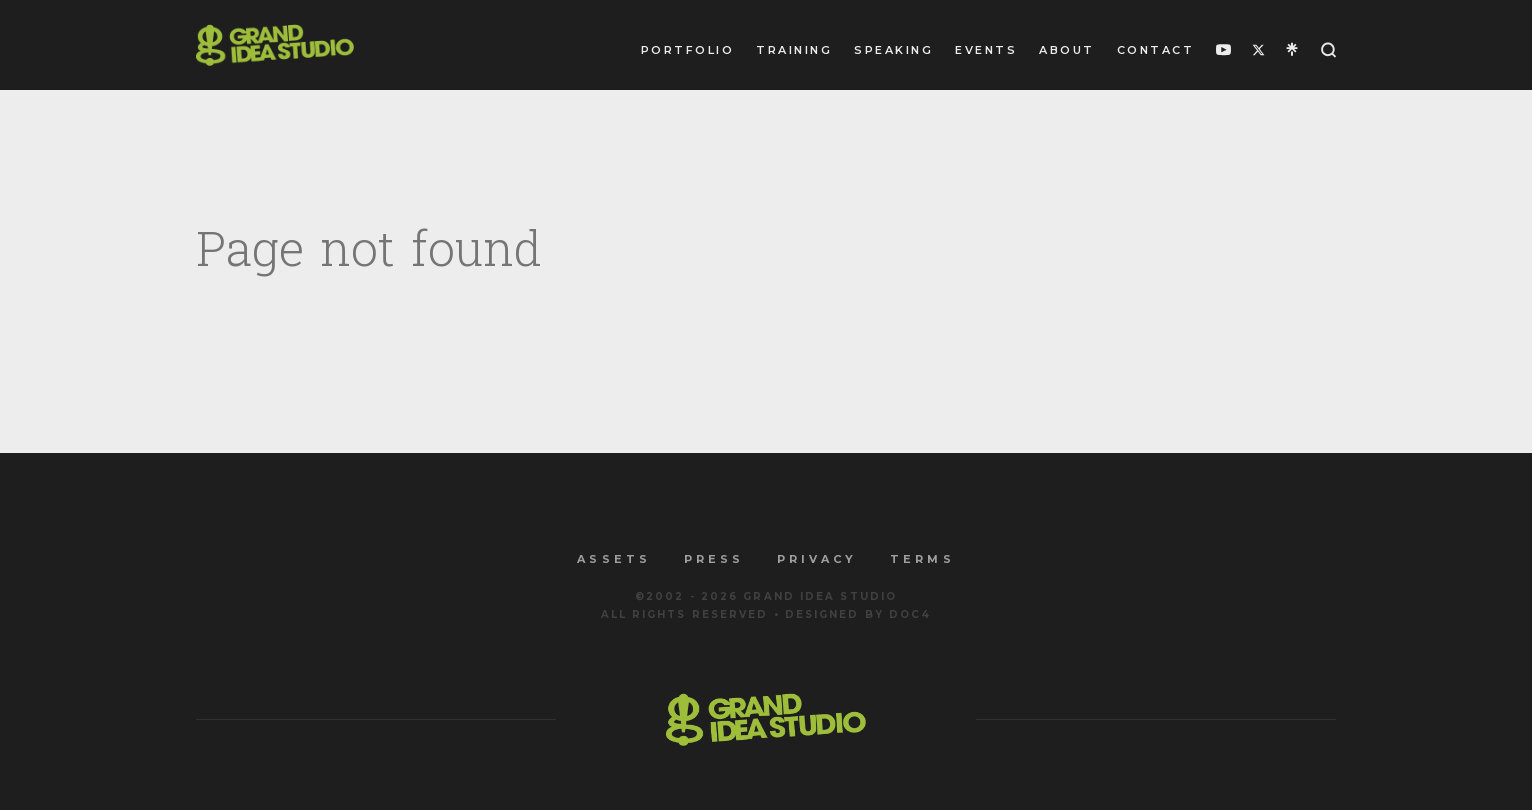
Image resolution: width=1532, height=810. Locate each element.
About (1067, 50)
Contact (1156, 50)
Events (986, 50)
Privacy (817, 559)
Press (714, 559)
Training (794, 50)
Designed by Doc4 (858, 614)
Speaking (893, 50)
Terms (922, 559)
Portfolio (688, 50)
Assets (613, 559)
